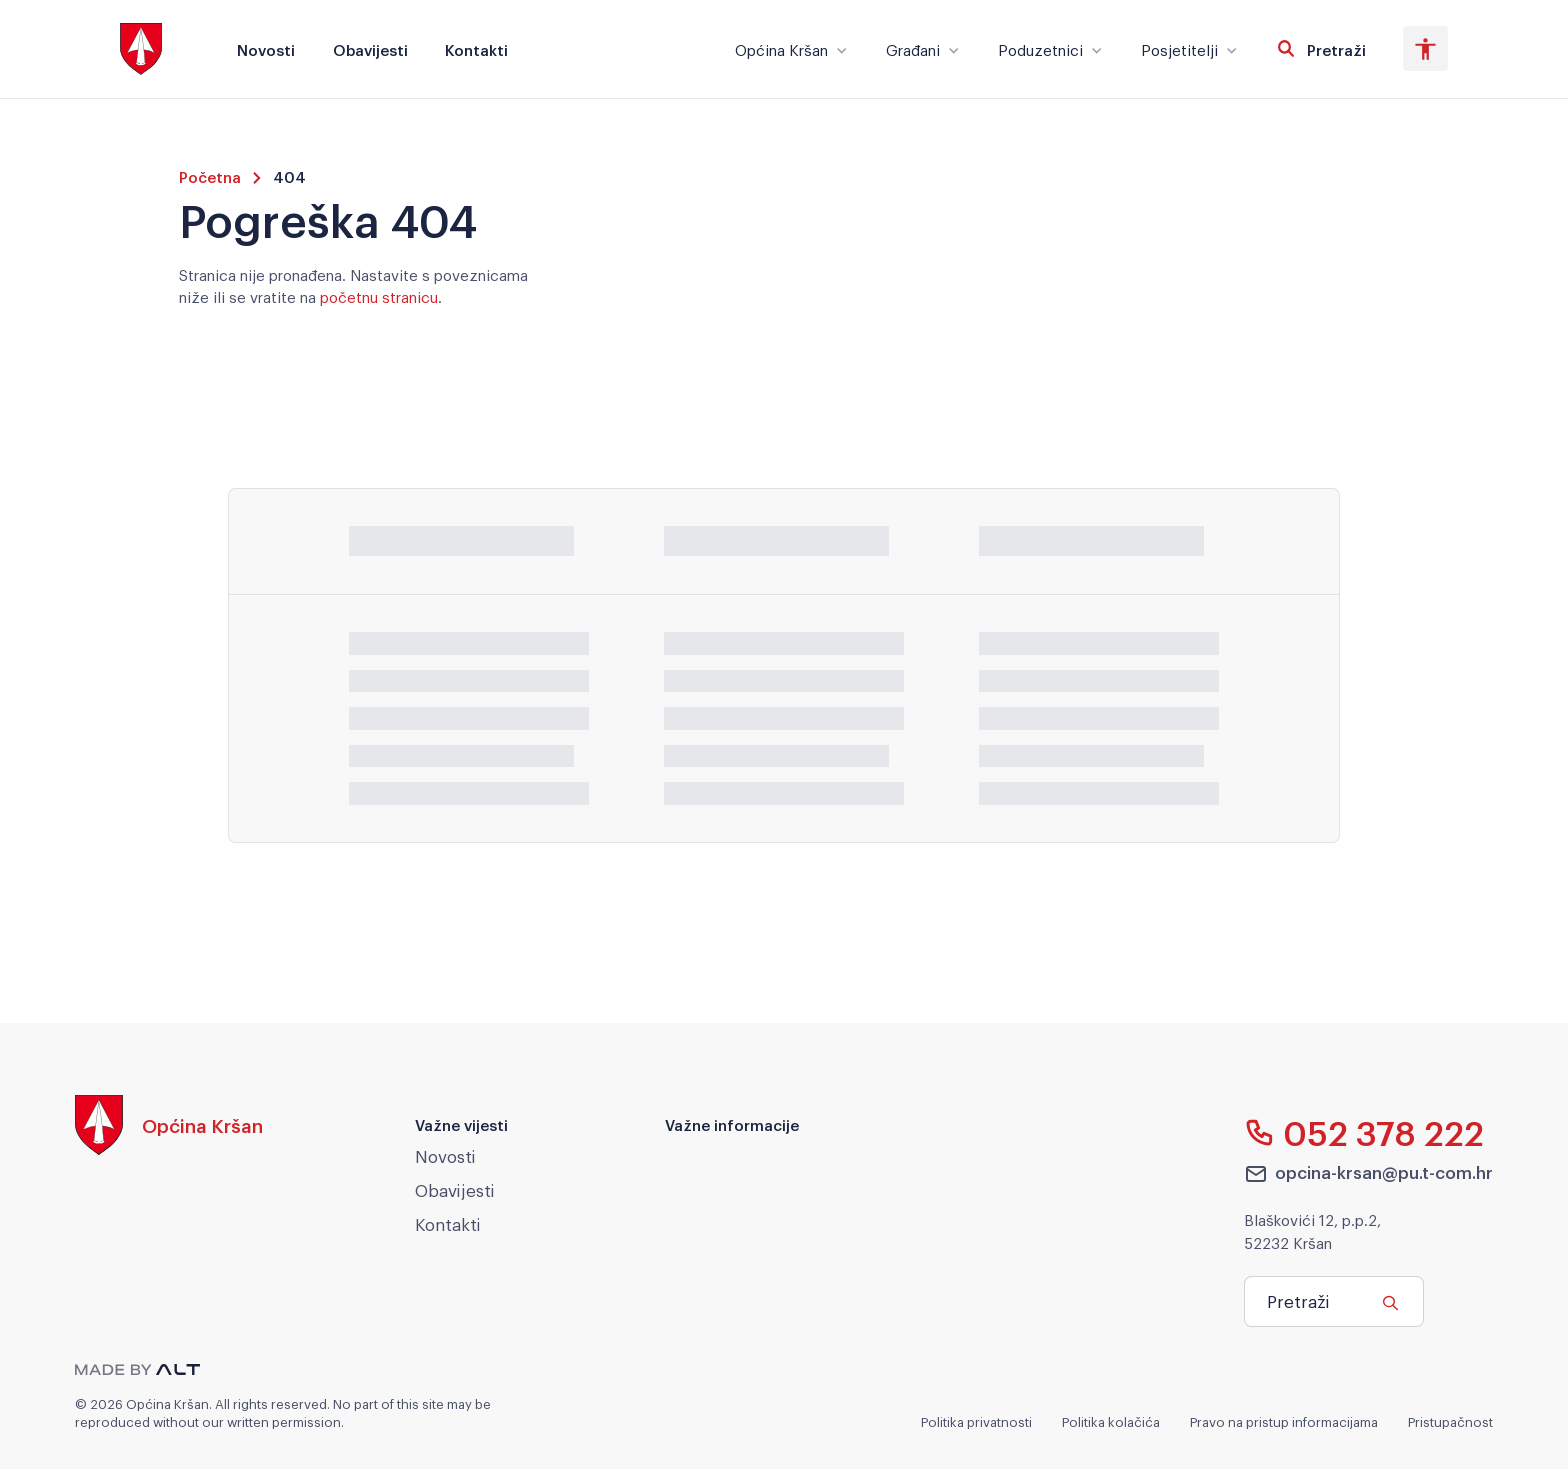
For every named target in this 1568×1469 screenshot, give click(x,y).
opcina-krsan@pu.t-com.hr (1369, 1173)
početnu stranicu (379, 296)
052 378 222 (1364, 1132)
